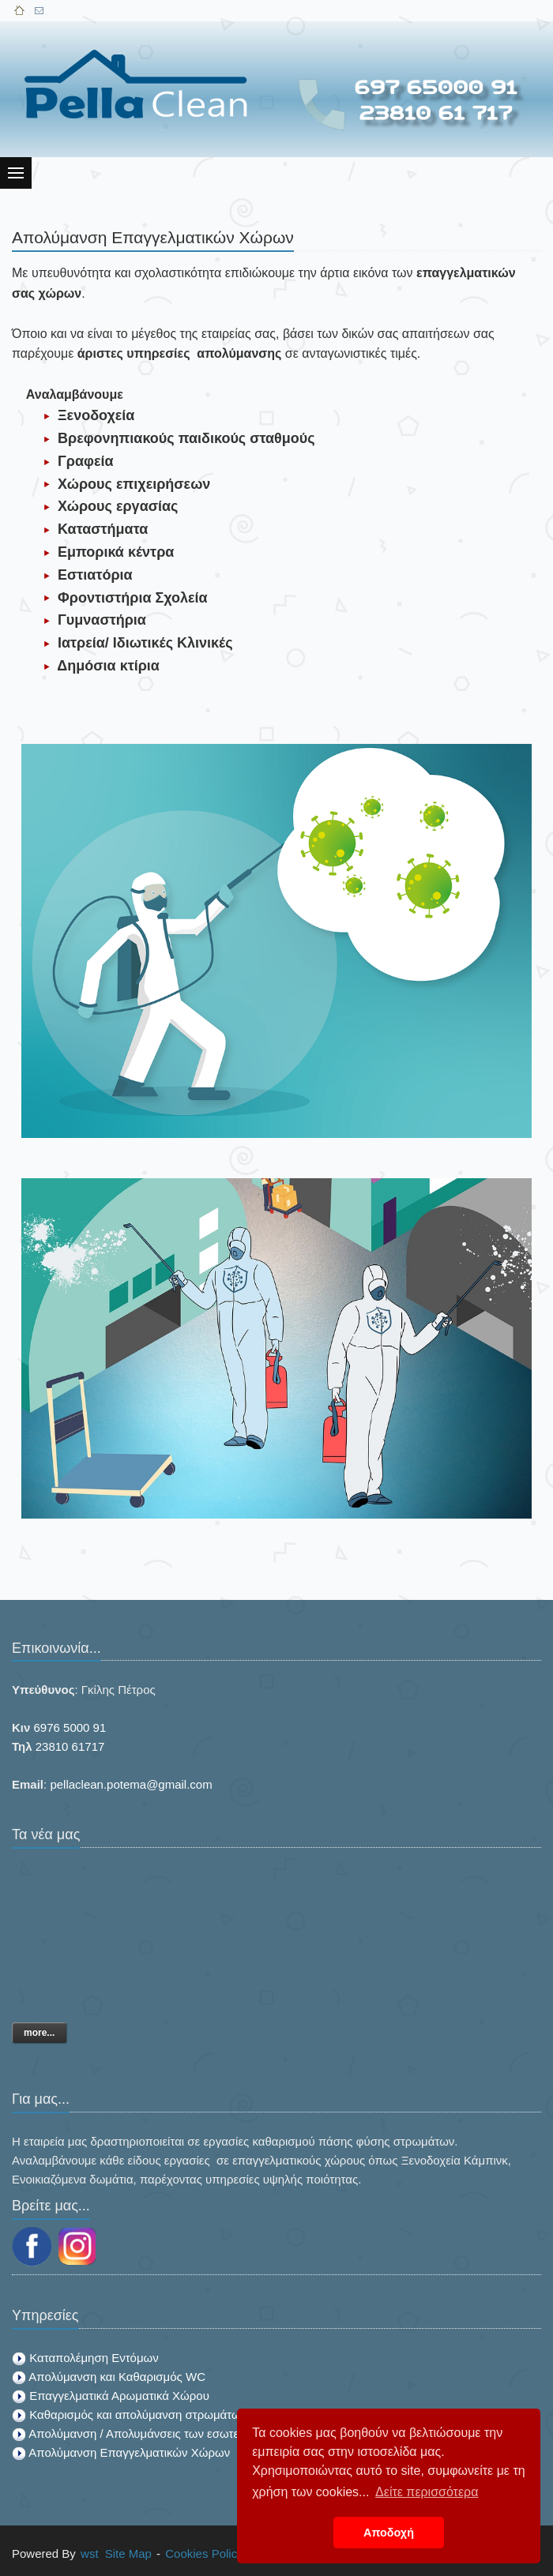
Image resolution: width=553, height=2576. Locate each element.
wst (90, 2553)
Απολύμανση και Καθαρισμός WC (116, 2376)
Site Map (128, 2553)
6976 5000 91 (70, 1727)
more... (39, 2032)
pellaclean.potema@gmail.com (131, 1784)
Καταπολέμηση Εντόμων (94, 2357)
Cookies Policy (204, 2553)
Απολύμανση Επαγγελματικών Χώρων (129, 2452)
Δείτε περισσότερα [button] (426, 2492)
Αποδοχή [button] (388, 2532)
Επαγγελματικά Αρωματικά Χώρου (119, 2395)
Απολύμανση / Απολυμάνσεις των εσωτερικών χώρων (168, 2433)
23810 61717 (70, 1746)
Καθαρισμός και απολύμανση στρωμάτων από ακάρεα (171, 2414)
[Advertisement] (399, 127)
